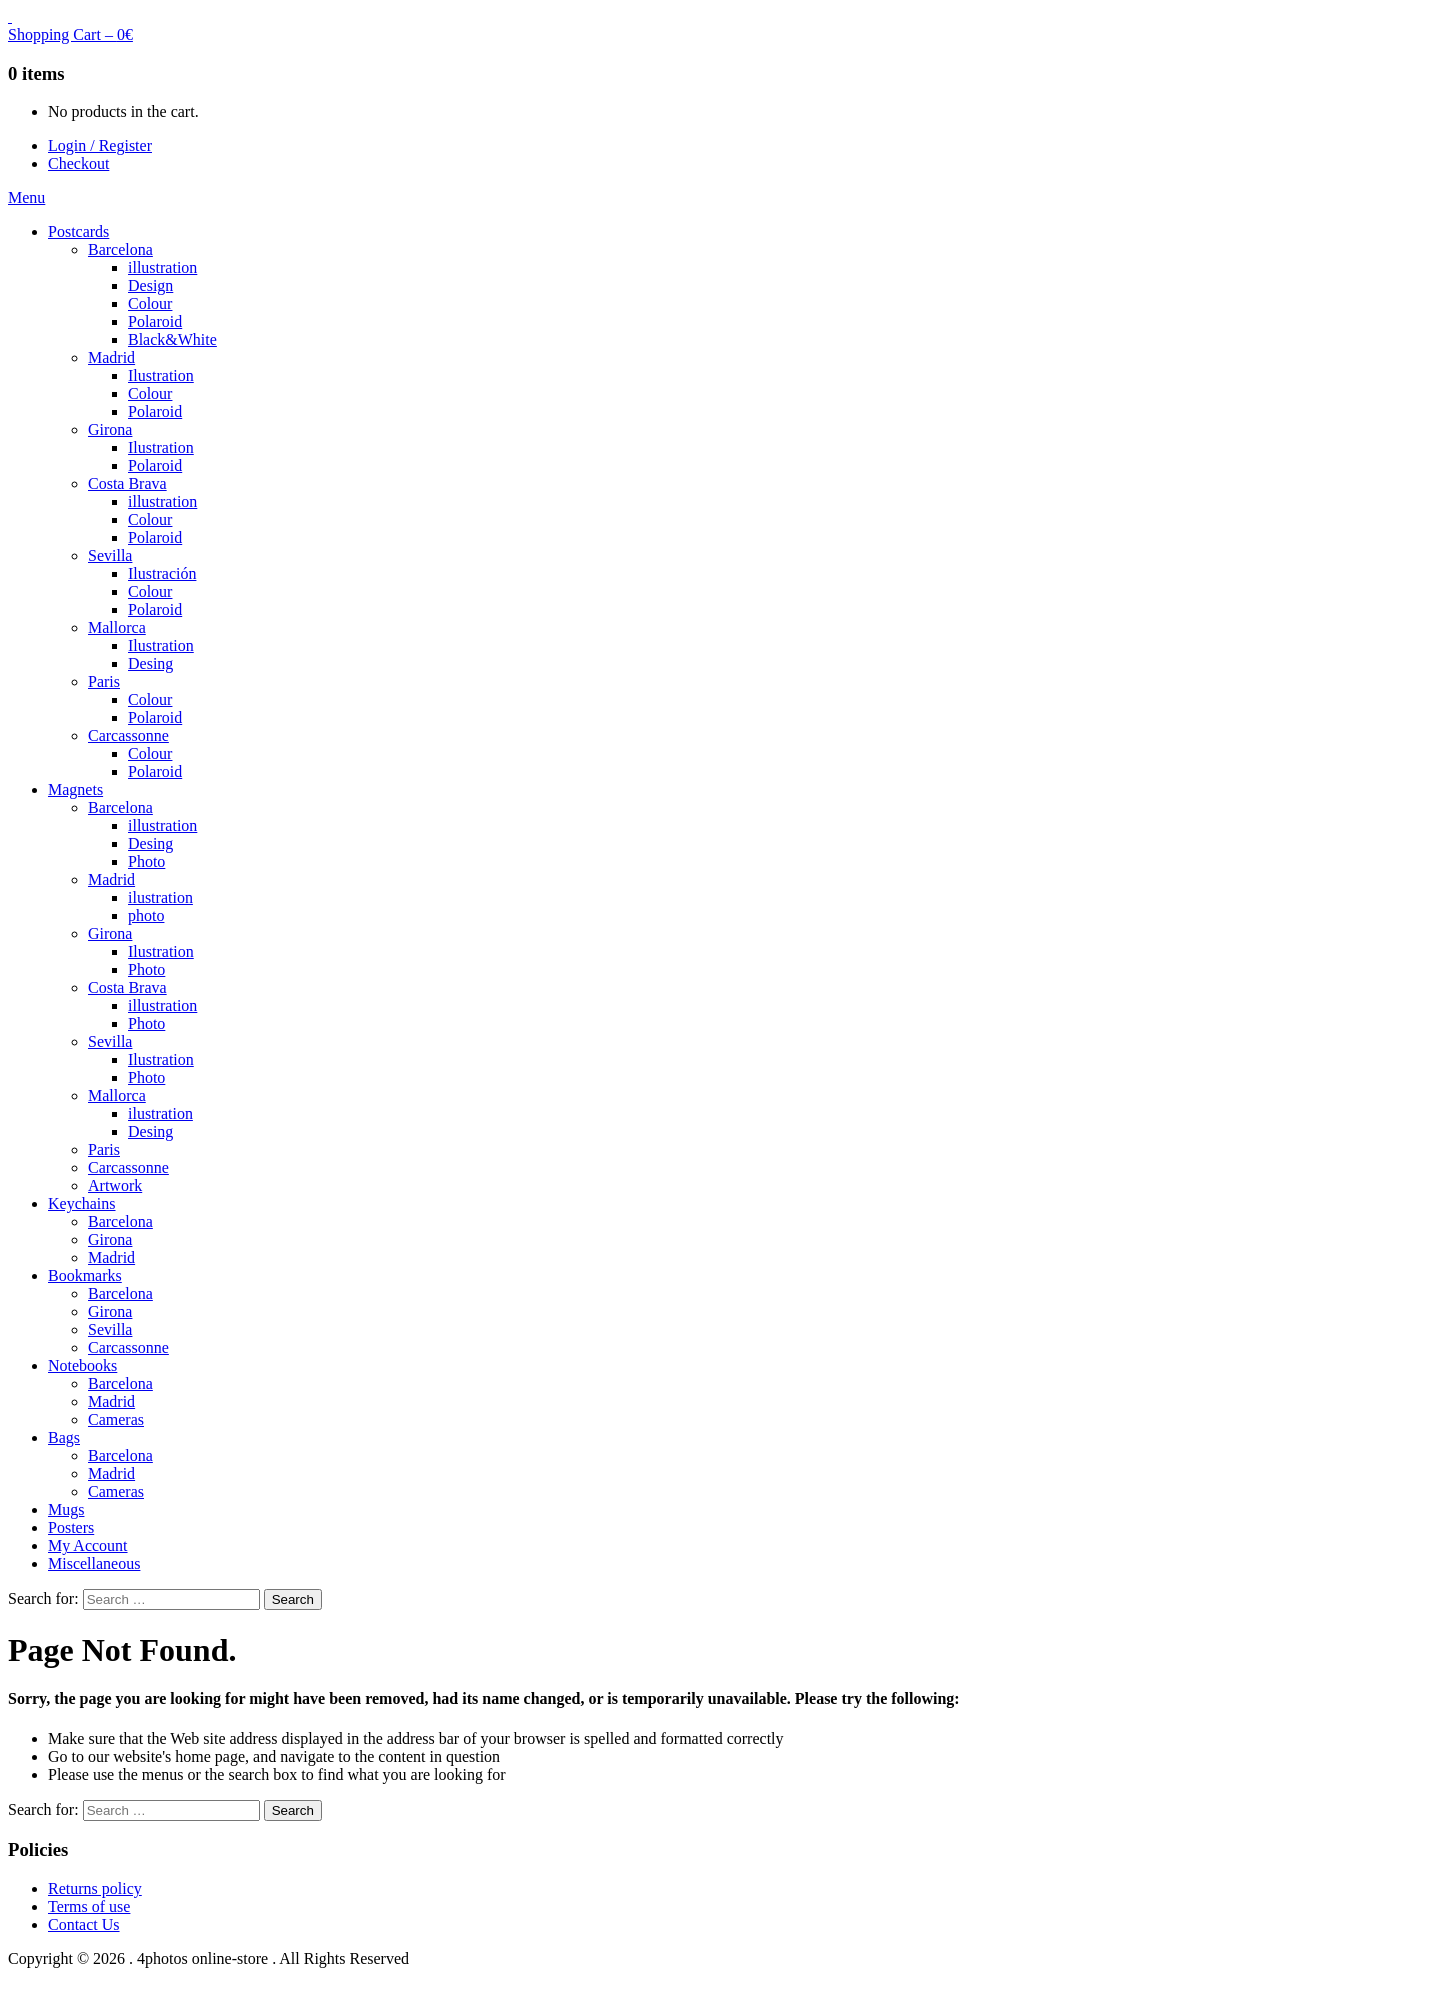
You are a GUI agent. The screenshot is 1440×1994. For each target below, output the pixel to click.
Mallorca (117, 627)
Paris (104, 681)
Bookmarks (85, 1275)
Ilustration (161, 375)
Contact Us (84, 1924)
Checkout (78, 163)
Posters (71, 1527)
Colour (150, 303)
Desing (150, 663)
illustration (162, 267)
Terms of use (89, 1906)
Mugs (66, 1509)
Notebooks (82, 1365)
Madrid (111, 357)
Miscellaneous (94, 1563)
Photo (146, 861)
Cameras (116, 1419)
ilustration (160, 897)
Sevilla (110, 555)
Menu (26, 197)
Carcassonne (128, 735)
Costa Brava (127, 483)
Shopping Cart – (70, 34)
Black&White (172, 339)
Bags (64, 1437)
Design (150, 285)
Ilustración (162, 573)
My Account (88, 1545)
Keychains (82, 1203)
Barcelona (120, 249)
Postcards (78, 231)
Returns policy (95, 1888)
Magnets (75, 789)
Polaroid (155, 321)
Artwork (115, 1185)
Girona (110, 429)
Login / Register (100, 145)
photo (146, 915)
